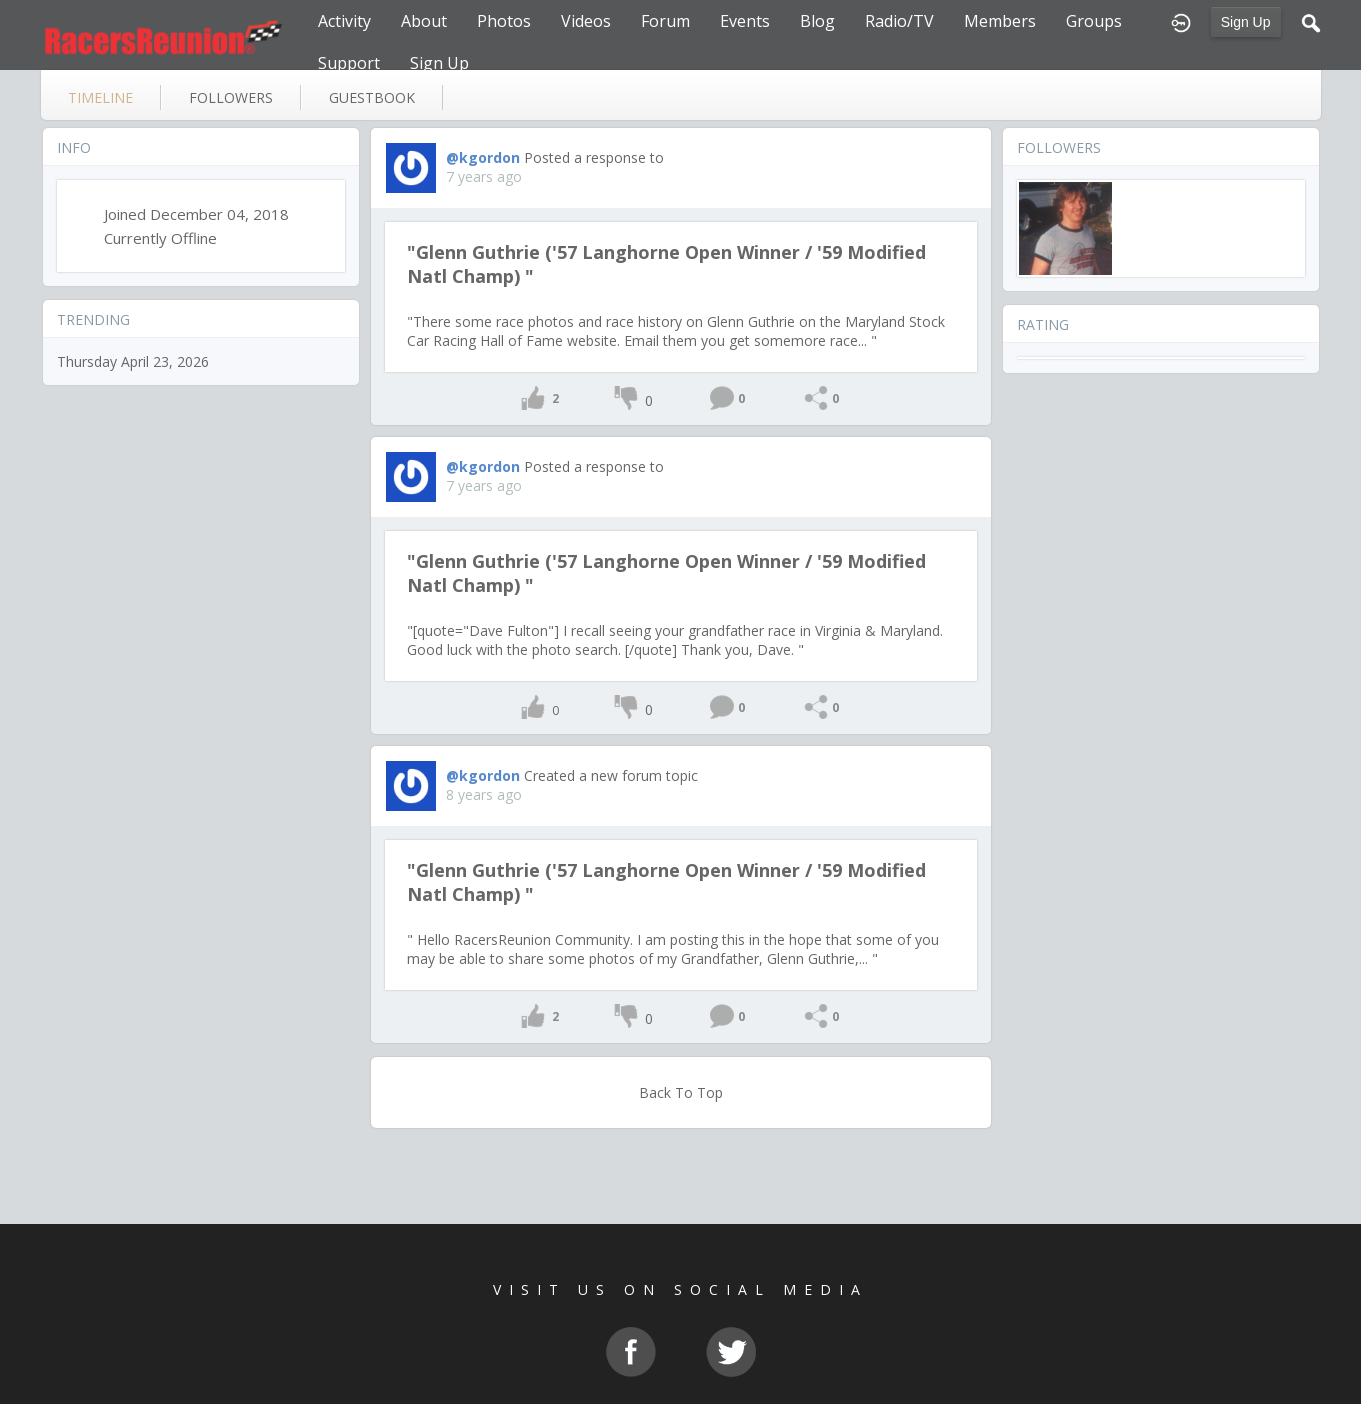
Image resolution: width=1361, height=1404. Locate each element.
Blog (817, 21)
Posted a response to (594, 157)
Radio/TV (899, 21)
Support (349, 63)
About (424, 21)
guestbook (372, 97)
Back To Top (681, 1092)
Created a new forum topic (611, 775)
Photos (504, 21)
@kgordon (483, 157)
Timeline (100, 97)
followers (231, 97)
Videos (586, 21)
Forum (665, 21)
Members (1000, 21)
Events (745, 21)
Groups (1094, 21)
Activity (344, 21)
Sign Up (1246, 22)
